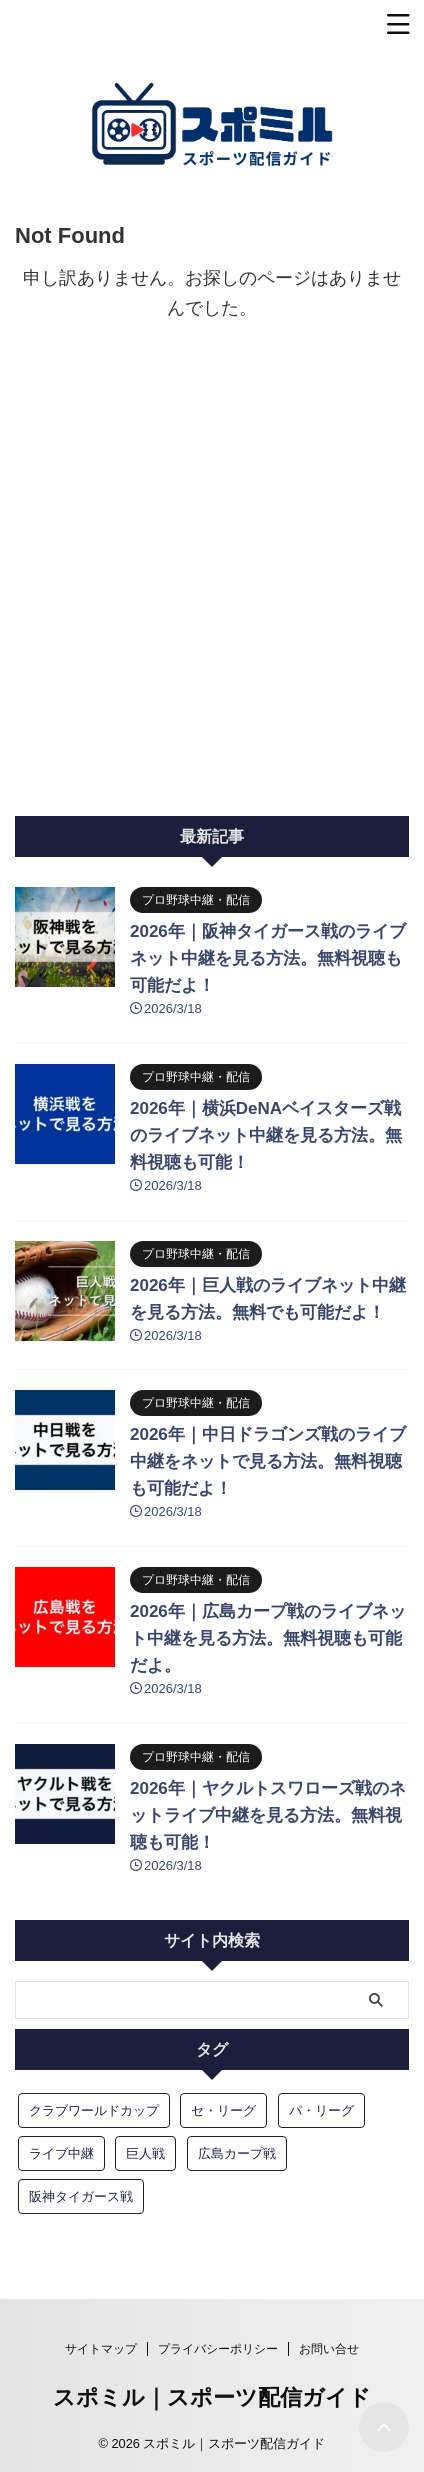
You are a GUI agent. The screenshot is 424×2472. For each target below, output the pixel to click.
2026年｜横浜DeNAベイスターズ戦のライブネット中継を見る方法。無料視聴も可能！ (266, 1135)
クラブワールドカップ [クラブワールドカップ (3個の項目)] (94, 2110)
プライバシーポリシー (218, 2349)
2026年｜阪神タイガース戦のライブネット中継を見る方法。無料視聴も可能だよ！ (268, 958)
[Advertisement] (212, 594)
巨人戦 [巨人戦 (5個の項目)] (145, 2153)
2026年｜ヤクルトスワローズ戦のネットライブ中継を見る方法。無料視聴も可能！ (268, 1815)
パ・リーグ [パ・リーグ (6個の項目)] (321, 2110)
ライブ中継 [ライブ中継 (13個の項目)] (61, 2153)
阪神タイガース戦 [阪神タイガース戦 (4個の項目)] (81, 2196)
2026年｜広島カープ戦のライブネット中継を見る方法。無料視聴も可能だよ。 (268, 1638)
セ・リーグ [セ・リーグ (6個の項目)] (223, 2110)
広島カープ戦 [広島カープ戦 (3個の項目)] (237, 2153)
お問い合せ (329, 2349)
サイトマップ (101, 2349)
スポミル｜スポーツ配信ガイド (212, 2397)
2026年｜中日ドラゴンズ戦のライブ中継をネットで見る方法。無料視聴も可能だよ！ (268, 1461)
